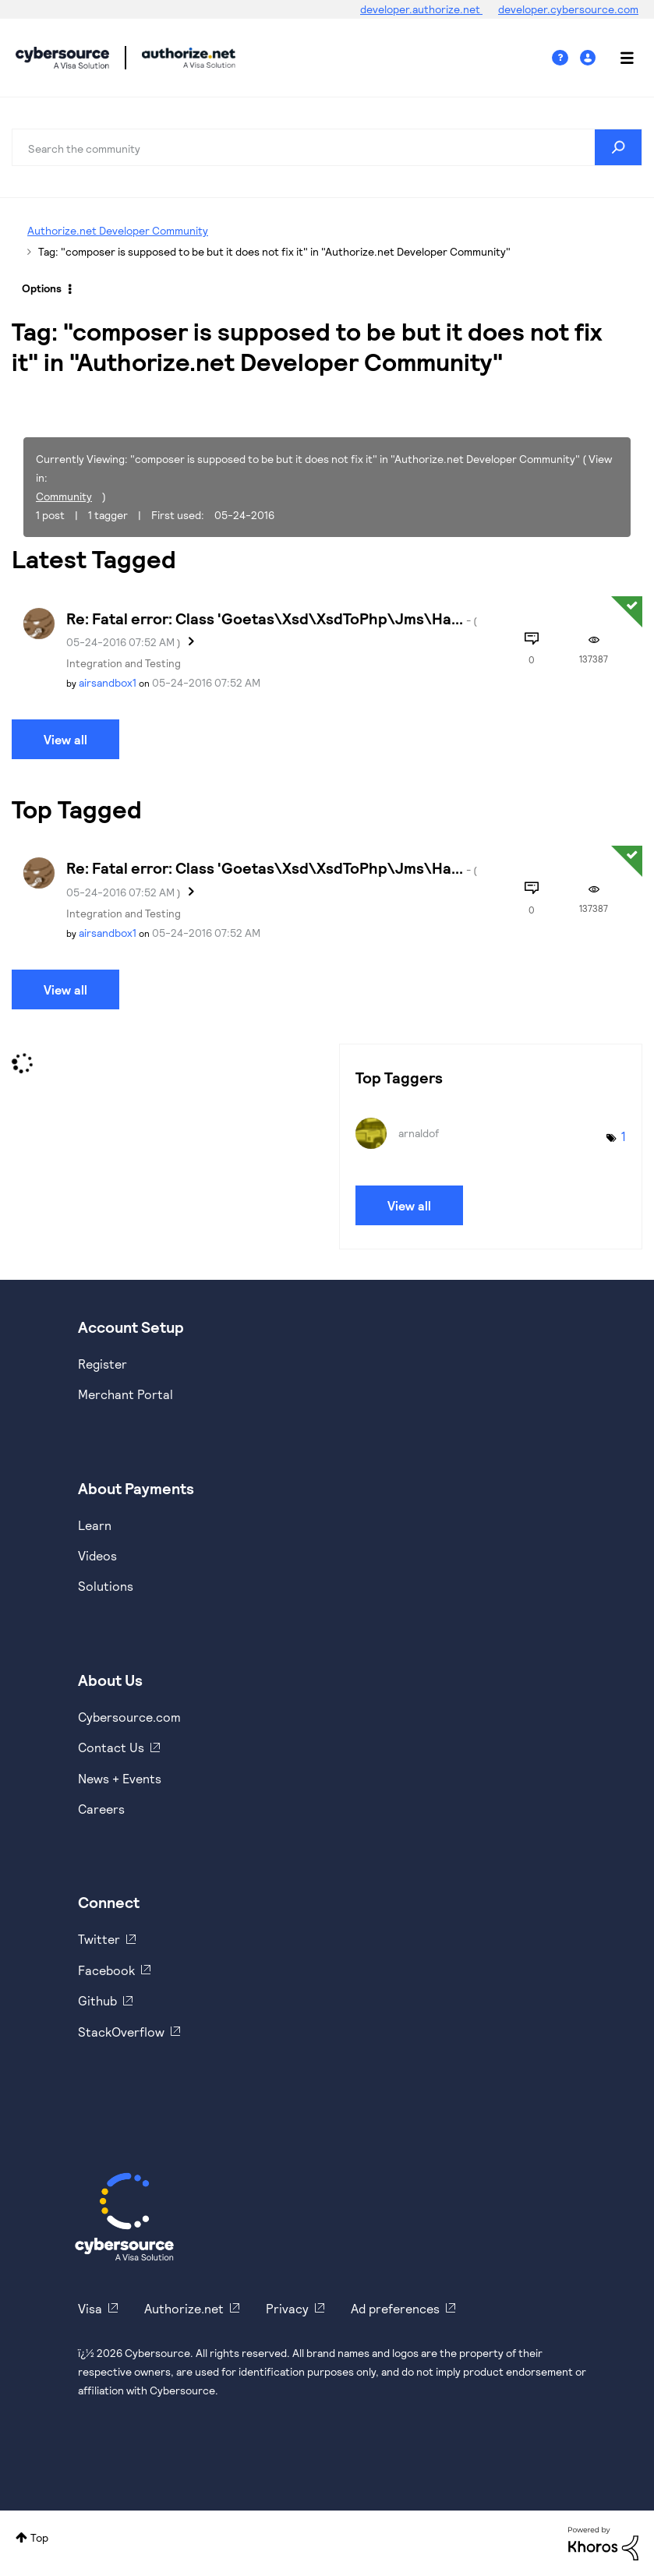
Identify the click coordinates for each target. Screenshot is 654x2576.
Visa (90, 2308)
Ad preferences (395, 2308)
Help (566, 58)
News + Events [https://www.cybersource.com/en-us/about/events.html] (119, 1778)
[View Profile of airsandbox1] (107, 682)
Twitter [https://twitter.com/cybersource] (99, 1938)
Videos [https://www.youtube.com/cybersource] (97, 1555)
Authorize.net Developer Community (117, 230)
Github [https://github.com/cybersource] (97, 2000)
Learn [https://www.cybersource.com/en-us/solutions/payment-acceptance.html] (94, 1525)
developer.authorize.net (421, 9)
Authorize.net (184, 2308)
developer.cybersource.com (568, 9)
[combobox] (327, 147)
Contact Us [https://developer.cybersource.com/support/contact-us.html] (111, 1747)
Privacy (287, 2308)
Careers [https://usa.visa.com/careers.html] (101, 1808)
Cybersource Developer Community (62, 57)
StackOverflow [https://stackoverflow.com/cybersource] (121, 2031)
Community (64, 496)
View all (65, 739)
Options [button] (42, 288)
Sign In (589, 58)
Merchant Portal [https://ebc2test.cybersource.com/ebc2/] (125, 1394)
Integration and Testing (123, 663)
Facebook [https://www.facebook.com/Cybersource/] (106, 1970)
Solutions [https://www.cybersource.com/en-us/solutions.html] (105, 1585)
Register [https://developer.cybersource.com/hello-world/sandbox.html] (102, 1363)
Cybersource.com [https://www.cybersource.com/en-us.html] (129, 1716)
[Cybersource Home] (124, 2216)
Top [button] (39, 2537)
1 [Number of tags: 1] (623, 1136)
